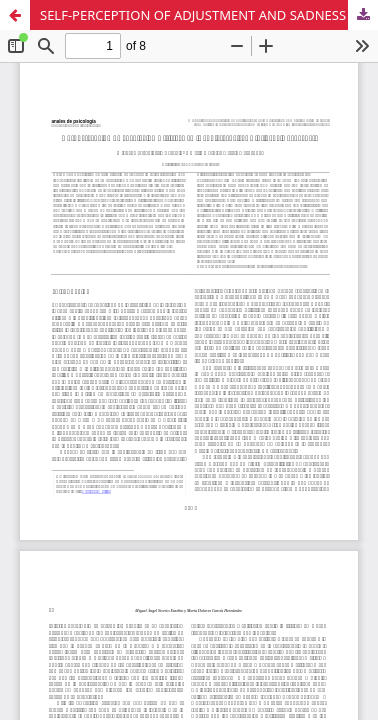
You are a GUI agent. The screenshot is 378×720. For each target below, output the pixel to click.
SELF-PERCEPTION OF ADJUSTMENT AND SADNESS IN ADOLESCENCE (209, 15)
